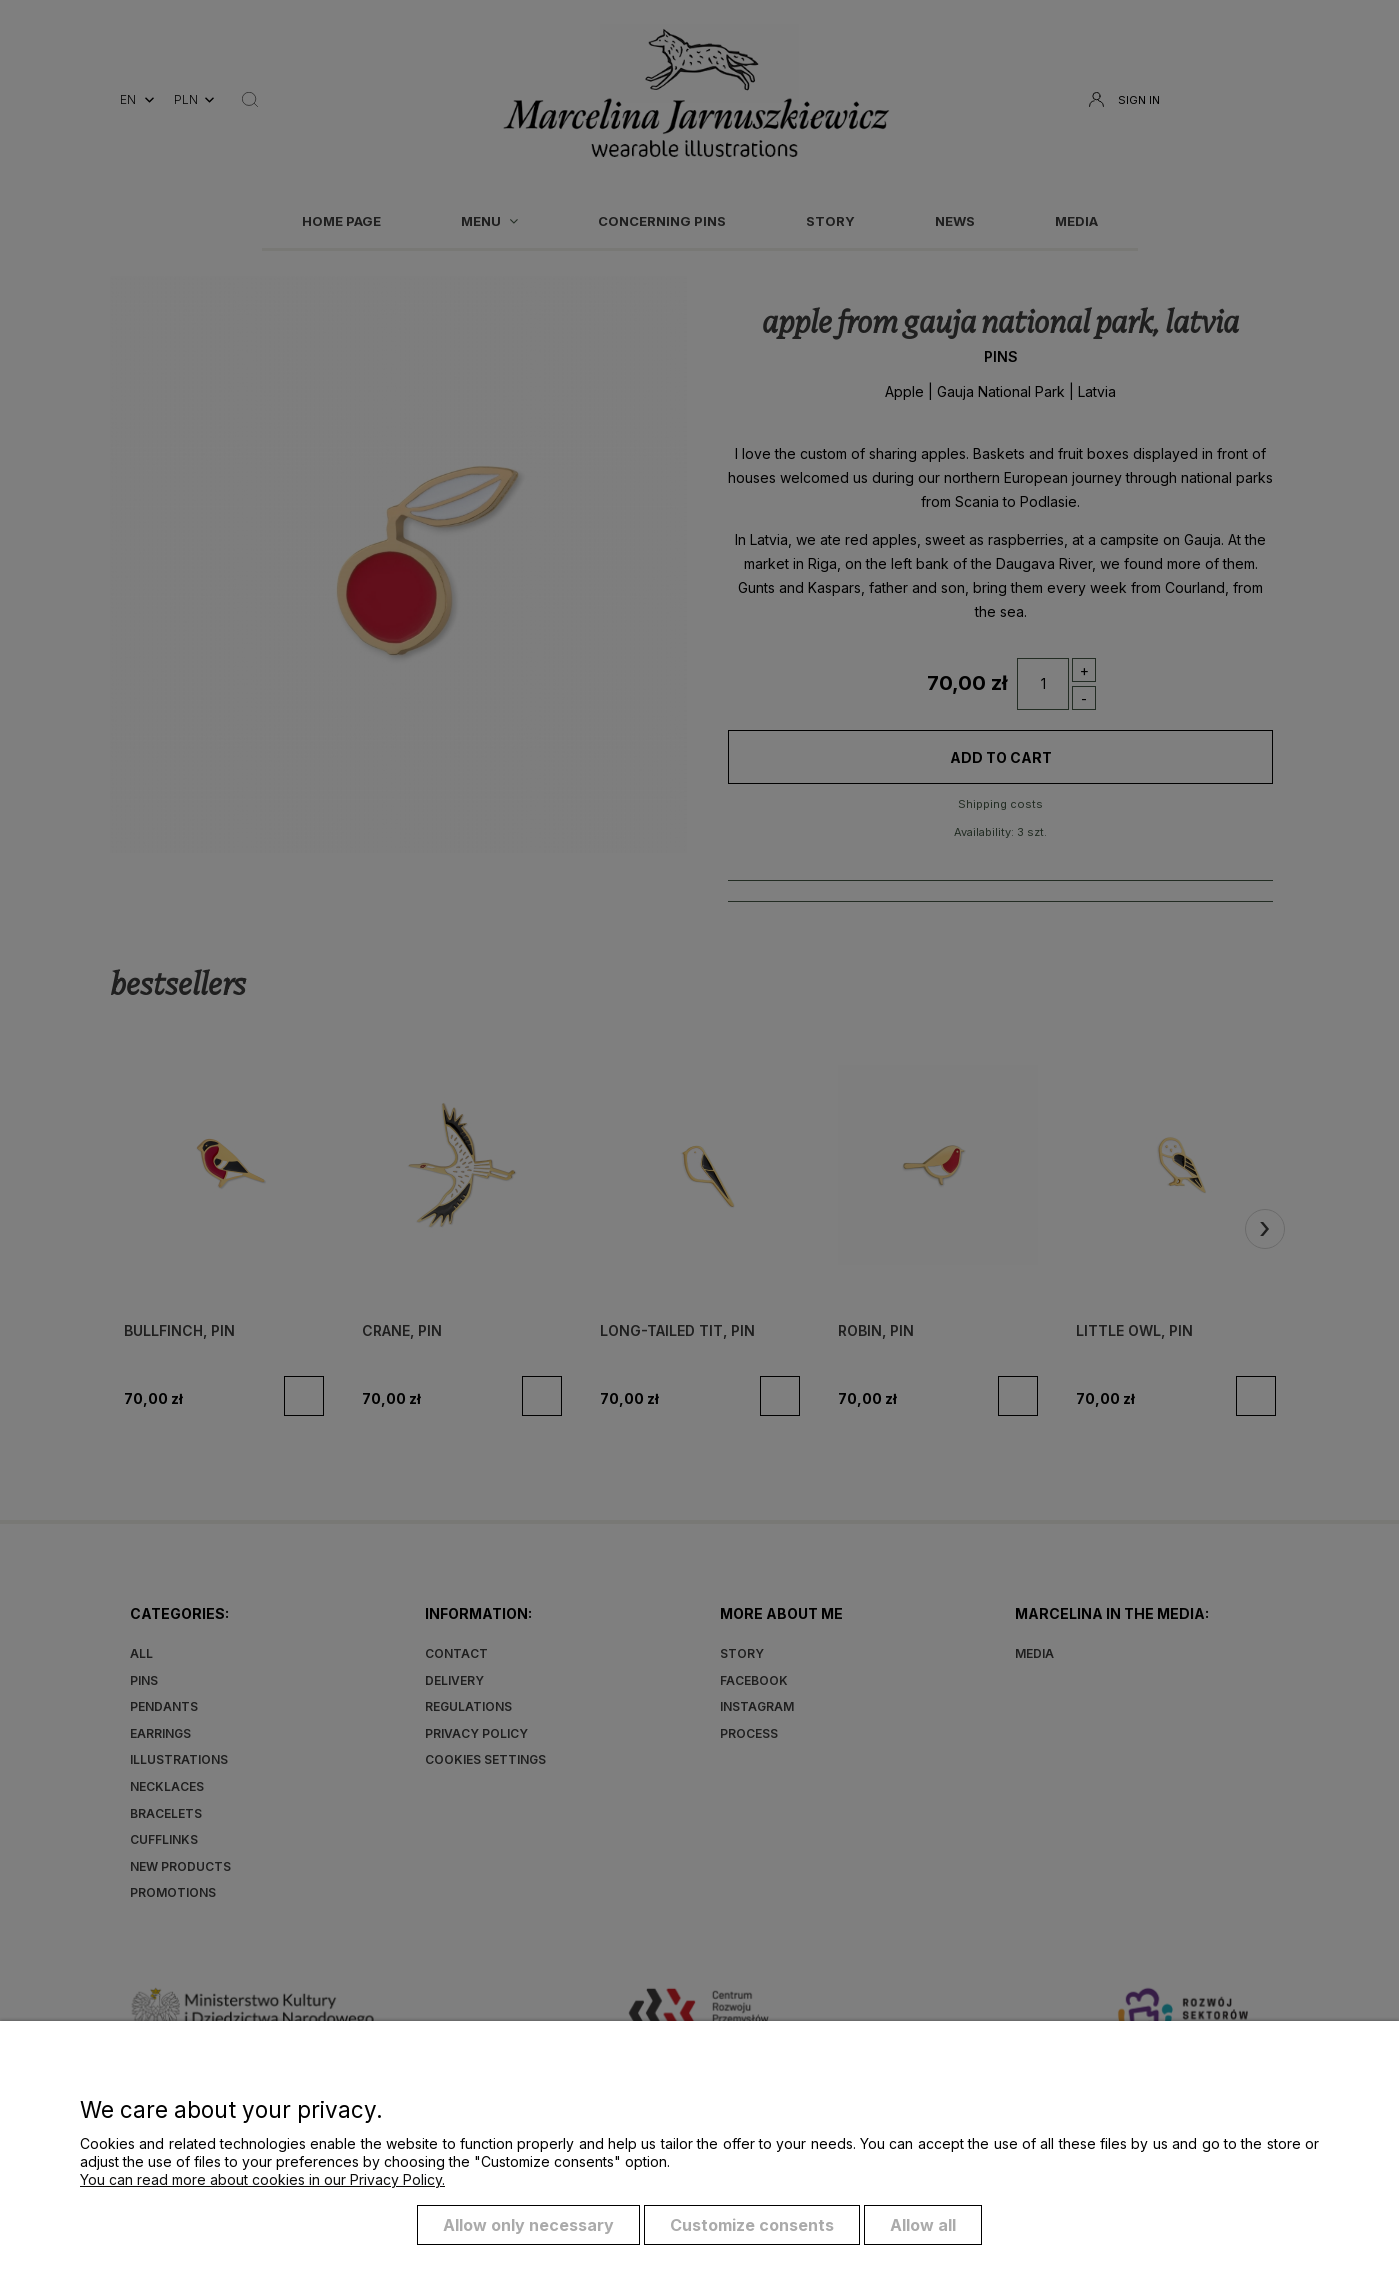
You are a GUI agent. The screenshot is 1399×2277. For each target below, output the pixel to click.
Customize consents (752, 2225)
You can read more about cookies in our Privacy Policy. (262, 2179)
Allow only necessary (528, 2225)
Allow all (923, 2225)
